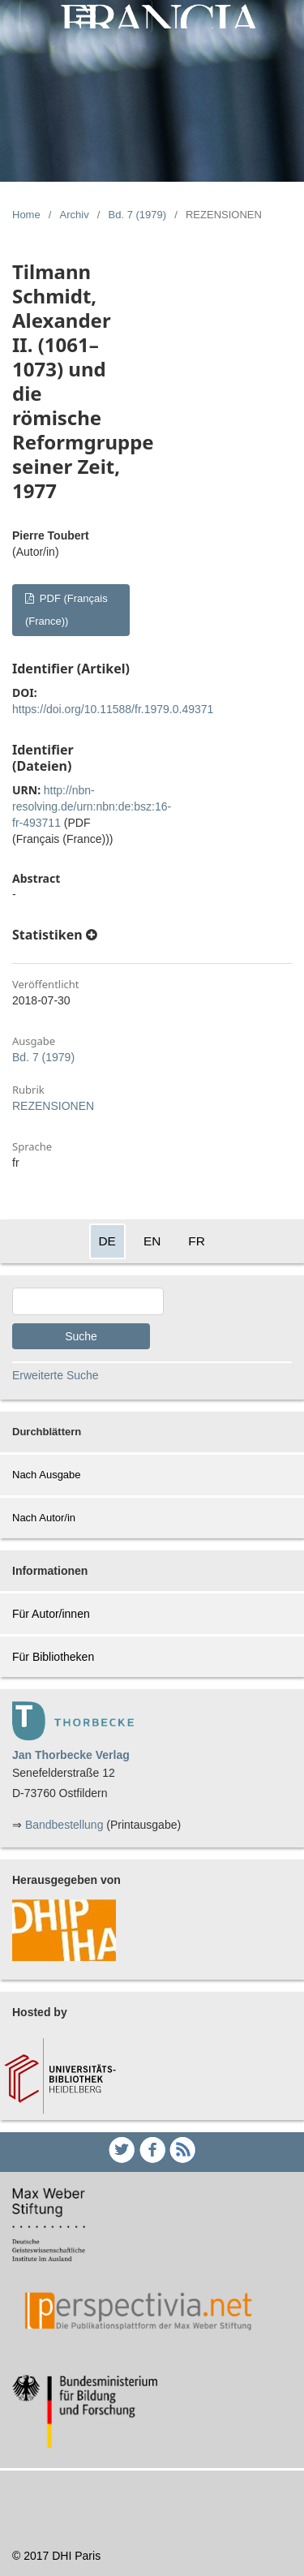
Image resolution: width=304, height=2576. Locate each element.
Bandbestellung (64, 1824)
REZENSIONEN (53, 1105)
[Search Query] (88, 1301)
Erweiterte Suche (55, 1375)
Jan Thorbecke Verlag (71, 1754)
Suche (81, 1336)
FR (196, 1241)
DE (107, 1241)
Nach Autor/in (43, 1518)
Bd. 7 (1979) (138, 215)
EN (152, 1241)
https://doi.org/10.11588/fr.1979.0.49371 (112, 709)
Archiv (74, 215)
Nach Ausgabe (46, 1475)
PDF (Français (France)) (66, 609)
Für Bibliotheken (53, 1656)
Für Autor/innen (51, 1613)
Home (26, 215)
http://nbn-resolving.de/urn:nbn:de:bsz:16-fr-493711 (91, 806)
